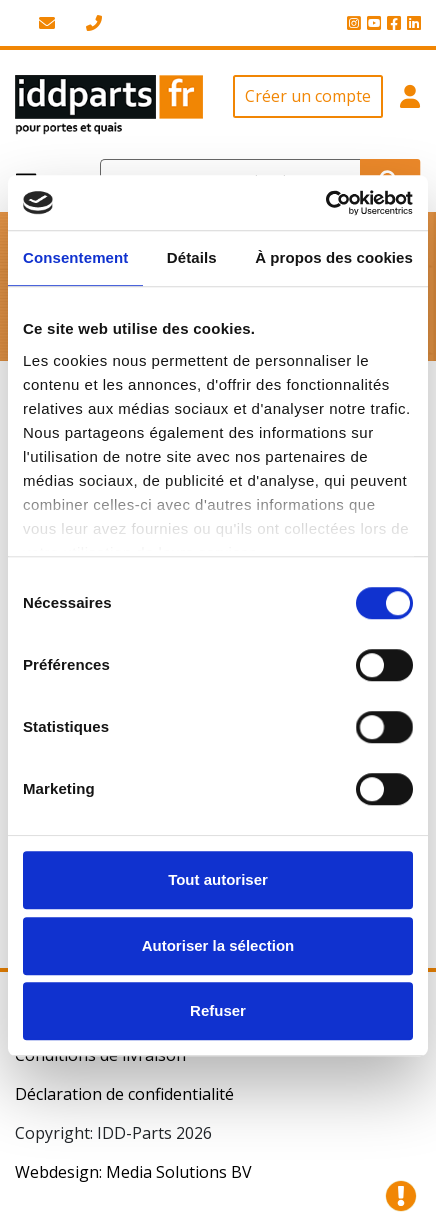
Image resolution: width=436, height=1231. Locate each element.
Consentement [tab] (75, 257)
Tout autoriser (218, 879)
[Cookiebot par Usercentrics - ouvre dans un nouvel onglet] (325, 203)
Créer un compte (308, 96)
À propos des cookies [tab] (334, 257)
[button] (409, 105)
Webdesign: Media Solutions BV (133, 1172)
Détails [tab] (192, 257)
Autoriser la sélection (218, 945)
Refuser (218, 1010)
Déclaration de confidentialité (124, 1094)
